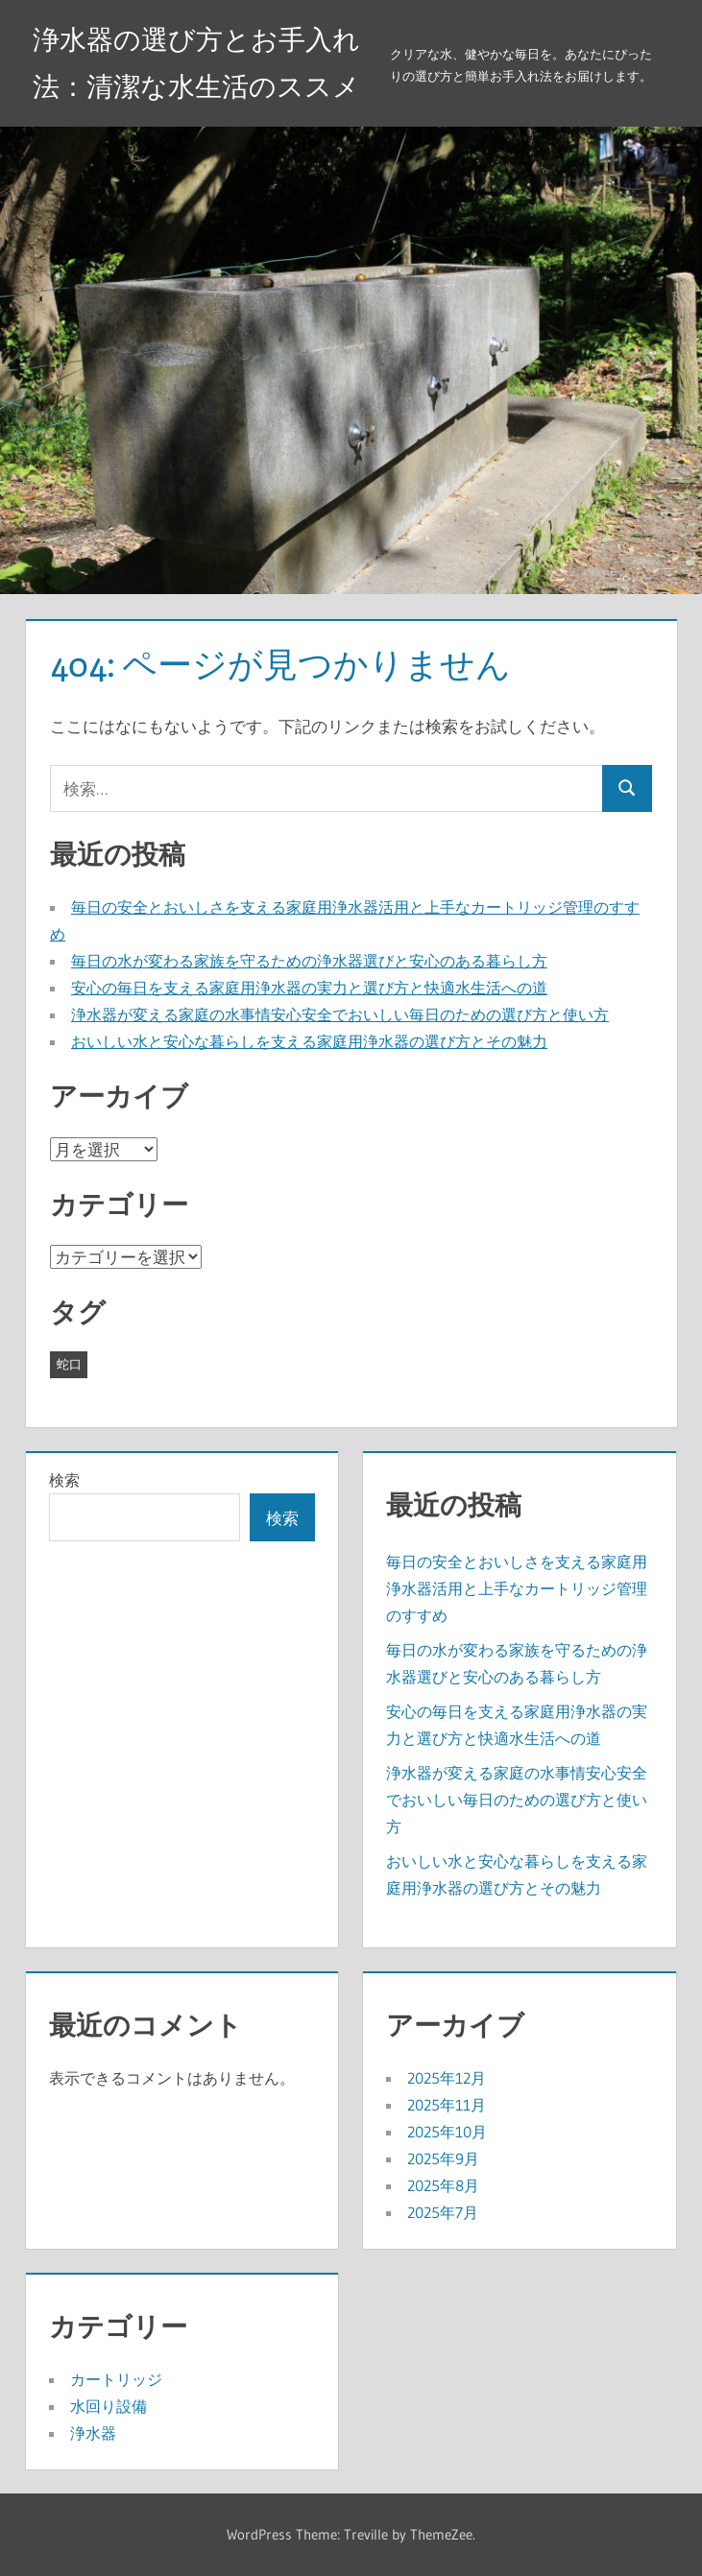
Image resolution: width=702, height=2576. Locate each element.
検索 (64, 1480)
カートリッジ (116, 2379)
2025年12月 (446, 2077)
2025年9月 (443, 2158)
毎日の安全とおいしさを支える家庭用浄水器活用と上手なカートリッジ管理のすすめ (516, 1588)
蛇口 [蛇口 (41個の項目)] (69, 1363)
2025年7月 (442, 2212)
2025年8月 (443, 2185)
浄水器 (93, 2433)
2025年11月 (446, 2104)
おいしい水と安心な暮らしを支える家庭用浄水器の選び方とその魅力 (309, 1041)
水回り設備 (108, 2406)
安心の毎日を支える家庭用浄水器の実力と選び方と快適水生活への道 (309, 987)
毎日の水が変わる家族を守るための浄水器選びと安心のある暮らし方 (309, 960)
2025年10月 (447, 2131)
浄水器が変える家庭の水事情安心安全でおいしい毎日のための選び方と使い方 (340, 1014)
